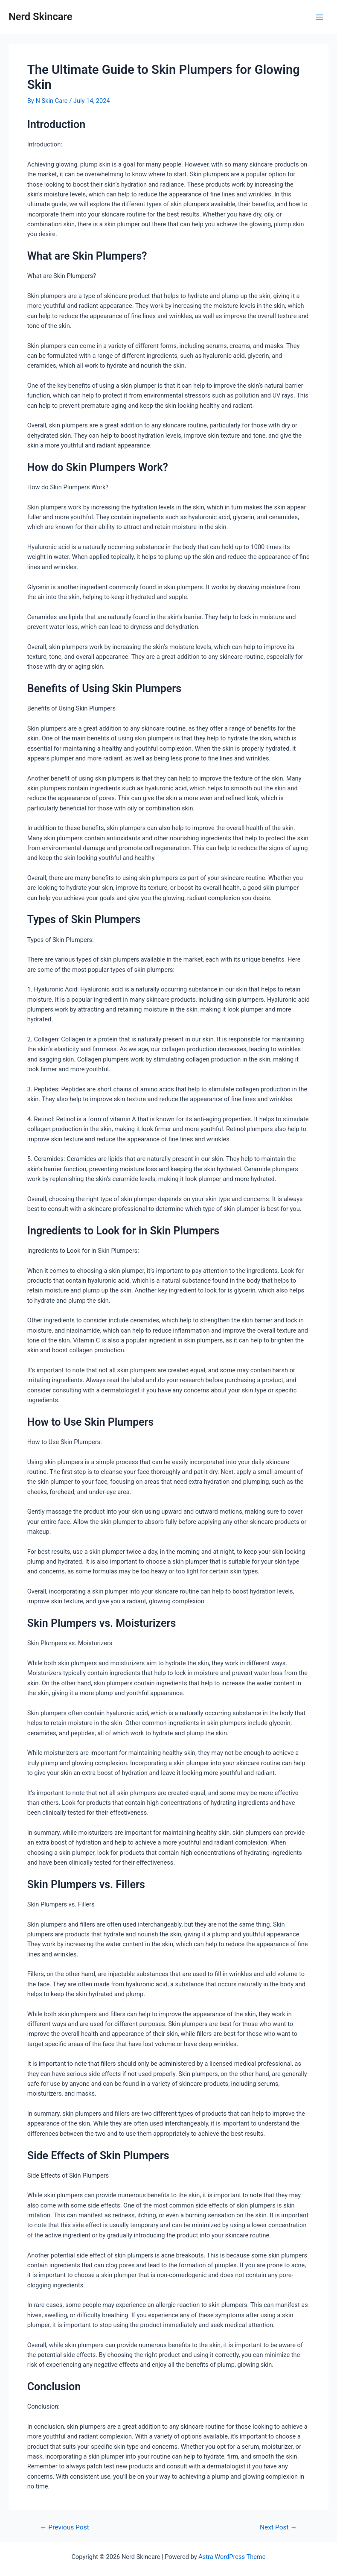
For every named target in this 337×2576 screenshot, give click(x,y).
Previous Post (64, 2527)
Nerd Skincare (41, 17)
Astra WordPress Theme (231, 2557)
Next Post (278, 2527)
